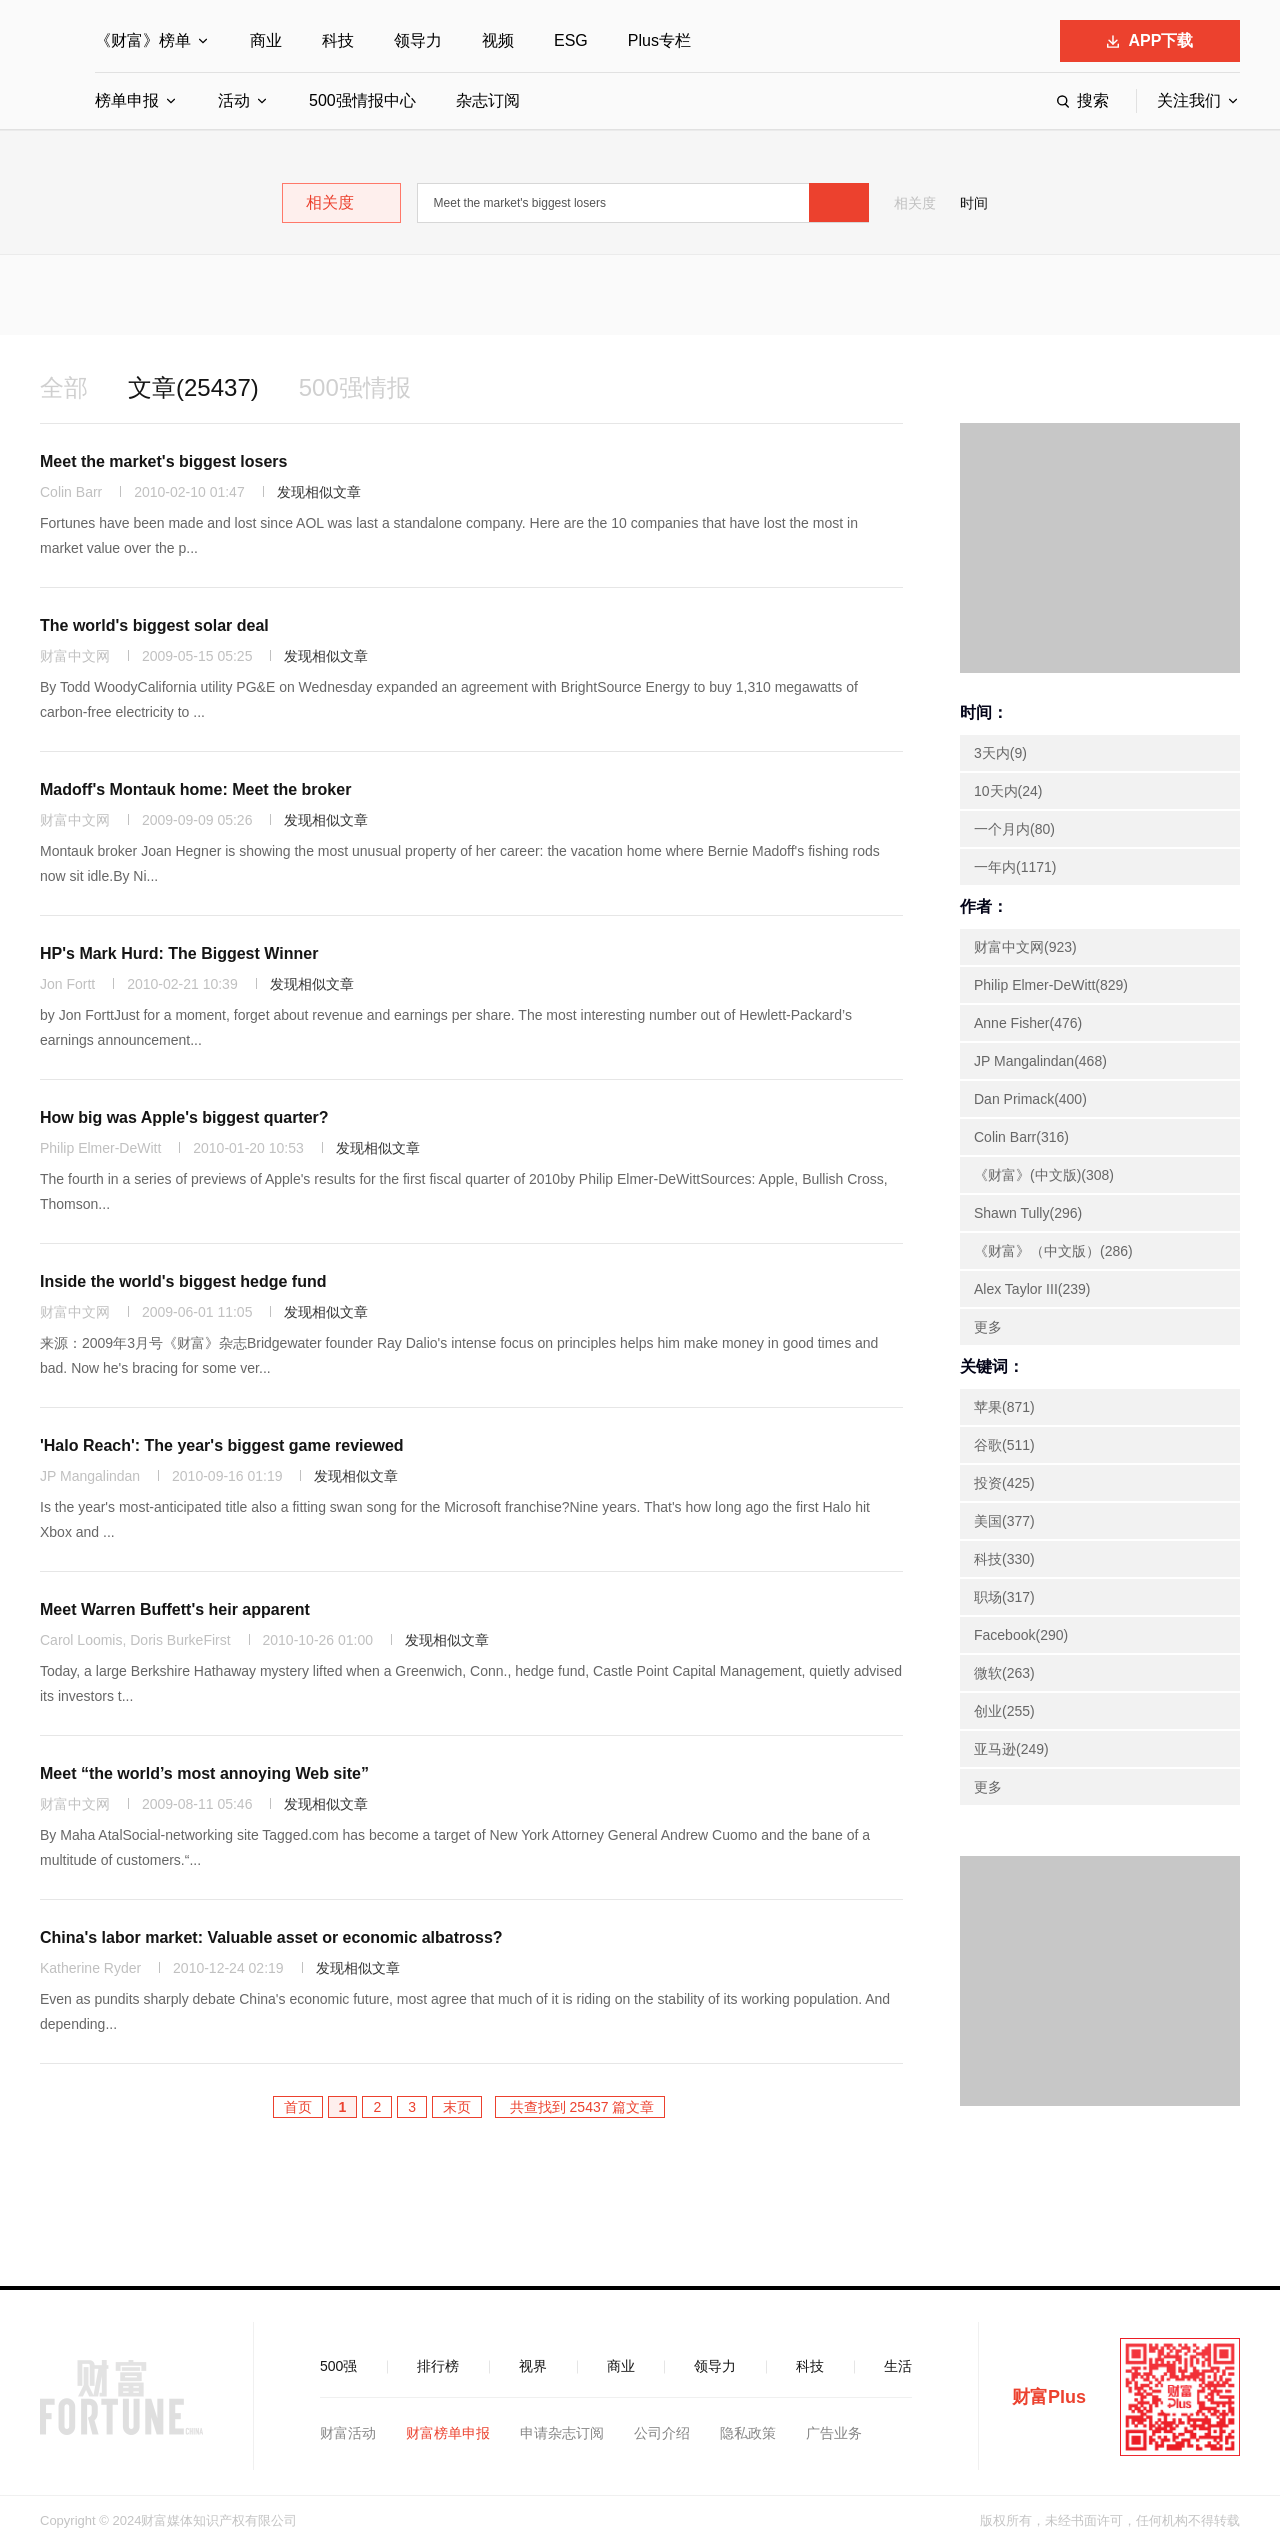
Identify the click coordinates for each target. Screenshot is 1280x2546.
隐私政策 (748, 2433)
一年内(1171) (1015, 867)
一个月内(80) (1014, 829)
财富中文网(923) (1025, 947)
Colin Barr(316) (1021, 1137)
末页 (457, 2107)
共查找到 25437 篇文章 (580, 2107)
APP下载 (1150, 40)
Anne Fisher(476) (1028, 1023)
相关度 (915, 203)
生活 (898, 2366)
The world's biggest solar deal (154, 625)
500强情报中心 (362, 100)
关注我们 (1189, 100)
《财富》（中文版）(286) (1053, 1251)
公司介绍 (662, 2433)
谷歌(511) (1004, 1445)
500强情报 (355, 387)
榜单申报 (127, 100)
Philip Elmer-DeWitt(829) (1051, 985)
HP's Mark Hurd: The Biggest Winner (179, 953)
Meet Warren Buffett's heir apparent (175, 1609)
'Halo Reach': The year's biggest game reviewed (222, 1445)
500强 (338, 2366)
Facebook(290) (1021, 1635)
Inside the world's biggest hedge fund (183, 1281)
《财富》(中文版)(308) (1044, 1175)
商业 (266, 40)
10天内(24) (1008, 791)
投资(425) (1004, 1483)
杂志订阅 (488, 100)
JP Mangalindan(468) (1040, 1061)
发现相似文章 (319, 492)
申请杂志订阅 (562, 2433)
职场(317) (1004, 1597)
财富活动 (348, 2433)
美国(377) (1004, 1521)
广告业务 (834, 2433)
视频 (498, 40)
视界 (533, 2366)
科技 (338, 40)
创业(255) (1004, 1711)
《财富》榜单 (143, 40)
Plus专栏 (659, 40)
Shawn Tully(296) (1028, 1213)
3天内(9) (1000, 753)
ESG (571, 40)
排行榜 (438, 2366)
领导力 (418, 40)
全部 (64, 387)
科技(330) (1004, 1559)
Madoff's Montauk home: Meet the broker (195, 789)
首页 (298, 2107)
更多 (988, 1327)
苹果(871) (1004, 1407)
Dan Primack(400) (1030, 1099)
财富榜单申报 (448, 2433)
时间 (974, 203)
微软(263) (1004, 1673)
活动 (234, 100)
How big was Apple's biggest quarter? (184, 1117)
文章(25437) (193, 387)
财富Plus (1049, 2397)
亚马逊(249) (1011, 1749)
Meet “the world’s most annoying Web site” (204, 1773)
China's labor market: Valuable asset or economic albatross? (271, 1937)
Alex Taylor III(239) (1032, 1289)
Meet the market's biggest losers (163, 461)
